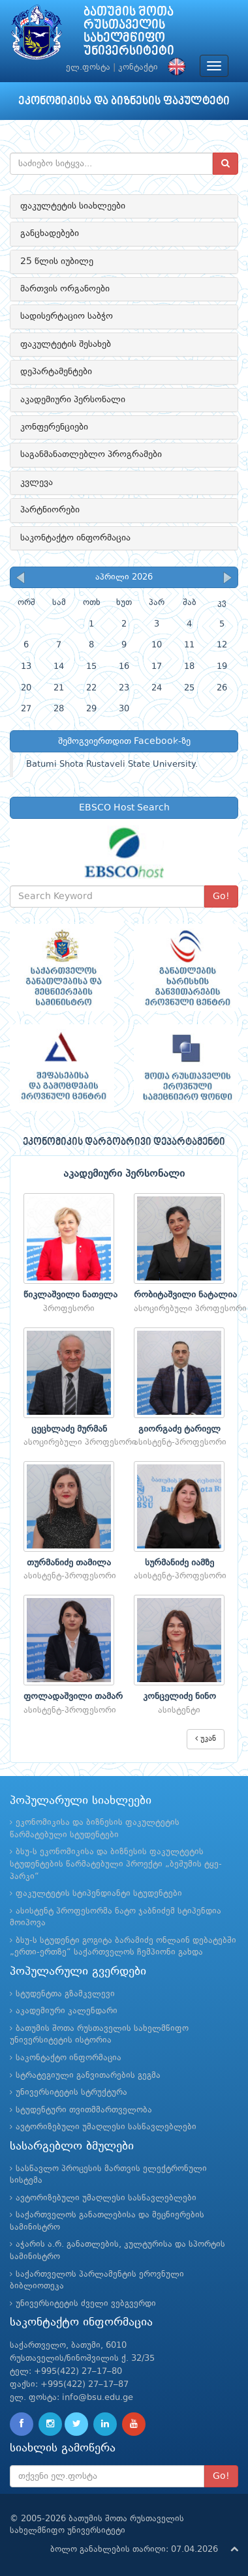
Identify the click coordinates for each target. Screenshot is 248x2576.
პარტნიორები (50, 509)
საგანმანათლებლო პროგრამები (91, 454)
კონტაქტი (138, 67)
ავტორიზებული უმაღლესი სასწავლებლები (106, 2127)
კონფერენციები (54, 427)
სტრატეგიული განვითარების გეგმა (88, 2075)
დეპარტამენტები (56, 371)
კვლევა (36, 482)
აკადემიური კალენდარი (66, 2011)
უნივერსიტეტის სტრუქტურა (71, 2092)
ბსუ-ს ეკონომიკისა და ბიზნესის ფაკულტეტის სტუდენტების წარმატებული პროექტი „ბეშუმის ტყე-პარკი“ (116, 1864)
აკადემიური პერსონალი (72, 399)
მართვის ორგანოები (65, 288)
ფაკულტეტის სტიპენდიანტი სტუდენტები (99, 1893)
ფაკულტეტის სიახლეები (72, 206)
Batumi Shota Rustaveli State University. (112, 764)
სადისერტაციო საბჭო (66, 316)
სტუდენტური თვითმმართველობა (84, 2110)
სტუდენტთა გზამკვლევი (65, 1994)
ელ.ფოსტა (88, 67)
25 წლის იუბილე (56, 261)
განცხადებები (49, 233)
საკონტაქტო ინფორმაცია (75, 537)
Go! (221, 896)
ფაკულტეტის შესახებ (65, 344)
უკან (205, 1738)
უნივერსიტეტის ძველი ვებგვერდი (86, 2304)
